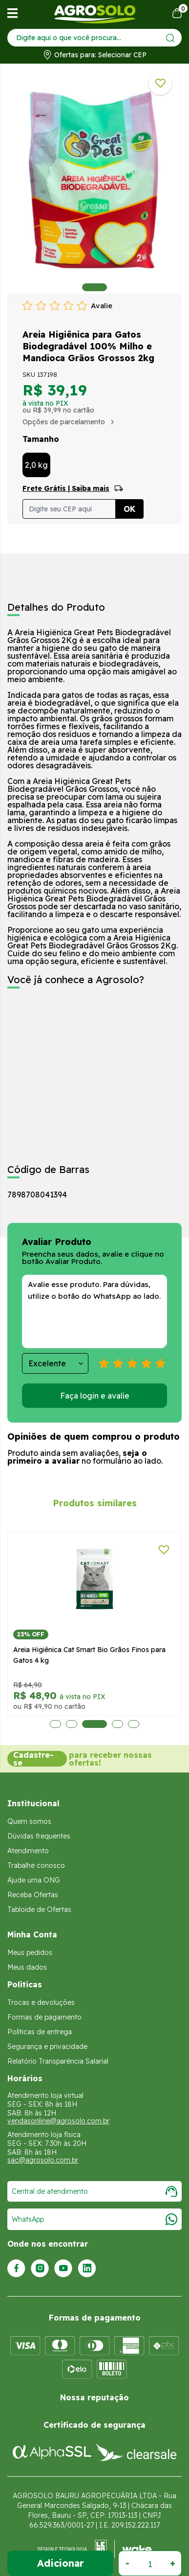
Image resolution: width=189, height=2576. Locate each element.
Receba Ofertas (32, 1894)
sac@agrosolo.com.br (42, 2159)
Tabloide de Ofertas (39, 1909)
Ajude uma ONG (33, 1879)
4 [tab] (117, 1723)
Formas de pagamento (44, 2016)
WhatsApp (94, 2219)
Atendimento (28, 1850)
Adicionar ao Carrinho (60, 2563)
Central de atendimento (94, 2190)
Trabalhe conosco (36, 1865)
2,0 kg (36, 465)
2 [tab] (71, 1723)
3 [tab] (94, 1723)
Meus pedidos (29, 1952)
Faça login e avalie (94, 1396)
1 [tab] (94, 287)
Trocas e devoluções (41, 2002)
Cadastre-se (33, 1758)
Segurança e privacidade (47, 2046)
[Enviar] (170, 38)
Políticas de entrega (39, 2031)
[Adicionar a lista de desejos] (160, 83)
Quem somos (29, 1821)
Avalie (101, 305)
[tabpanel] (94, 181)
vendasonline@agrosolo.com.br (58, 2120)
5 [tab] (133, 1723)
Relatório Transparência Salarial (57, 2060)
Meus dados (27, 1966)
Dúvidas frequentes (38, 1835)
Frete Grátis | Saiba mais (65, 488)
